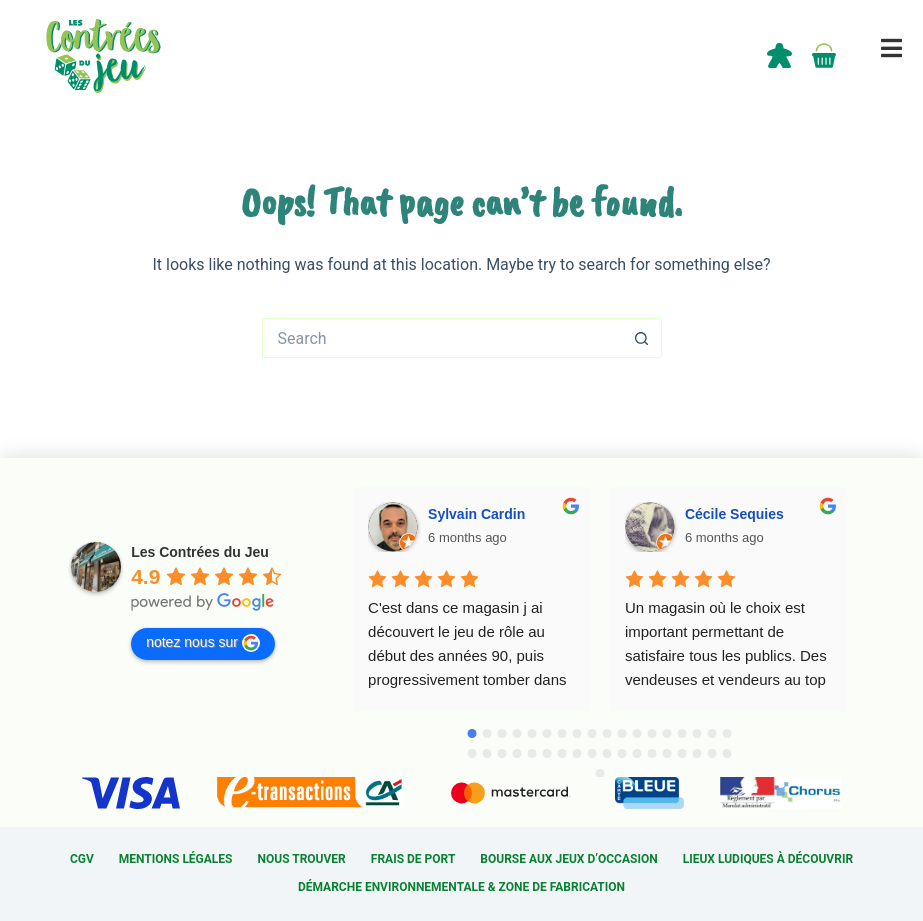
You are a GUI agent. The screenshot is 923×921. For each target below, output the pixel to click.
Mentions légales (176, 859)
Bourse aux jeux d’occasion (568, 859)
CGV (82, 859)
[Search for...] (442, 338)
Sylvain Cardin (476, 514)
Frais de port (413, 859)
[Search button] (642, 338)
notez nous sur (203, 643)
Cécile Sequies (734, 514)
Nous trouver (302, 859)
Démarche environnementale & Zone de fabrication (461, 887)
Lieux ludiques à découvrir (768, 859)
